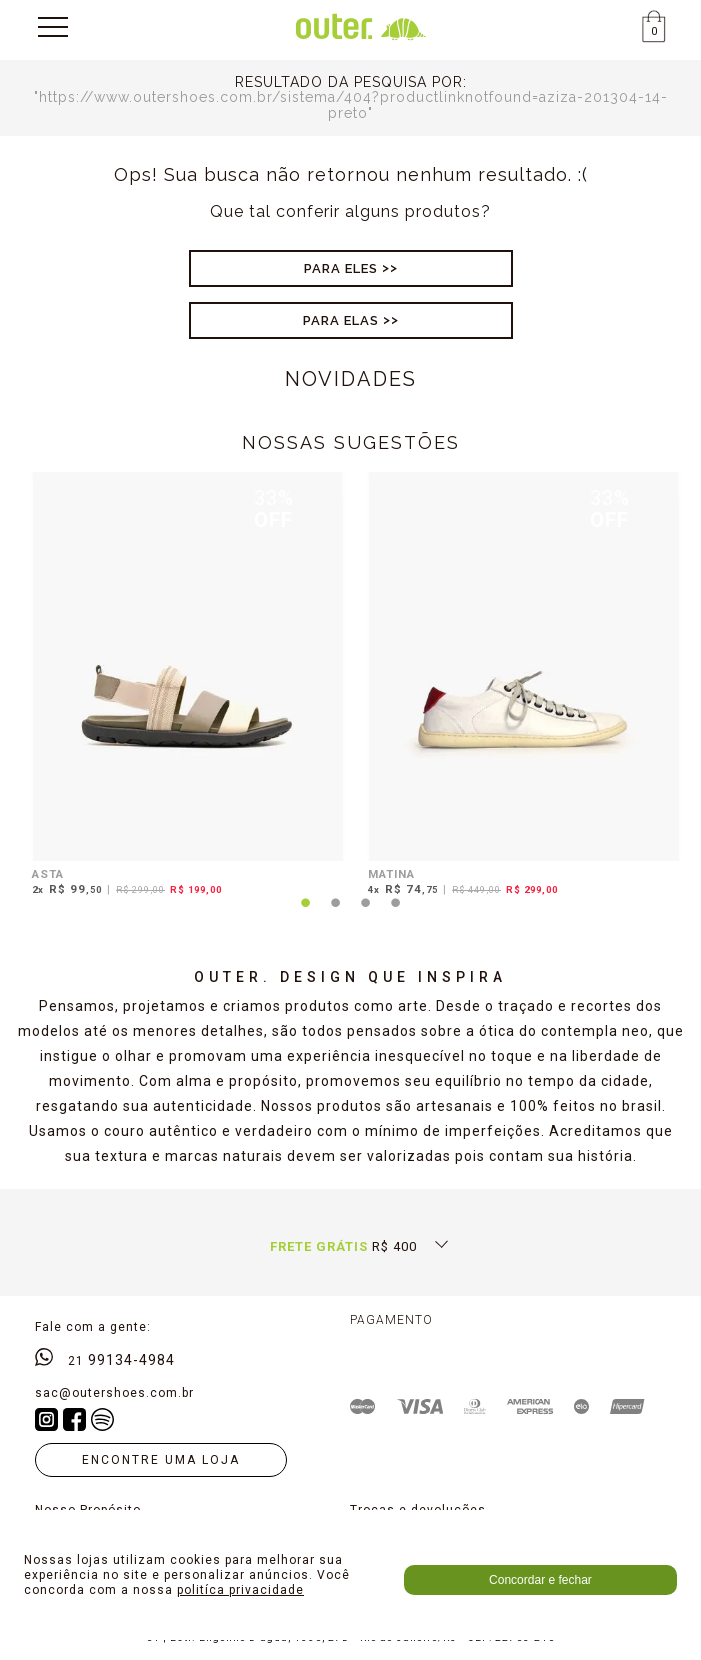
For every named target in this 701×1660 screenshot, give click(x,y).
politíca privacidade (240, 1590)
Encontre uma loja (161, 1460)
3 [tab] (366, 915)
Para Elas (341, 320)
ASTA (48, 874)
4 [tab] (396, 915)
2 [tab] (336, 915)
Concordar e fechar (540, 1580)
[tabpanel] (183, 687)
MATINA (391, 874)
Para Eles (341, 268)
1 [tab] (306, 915)
